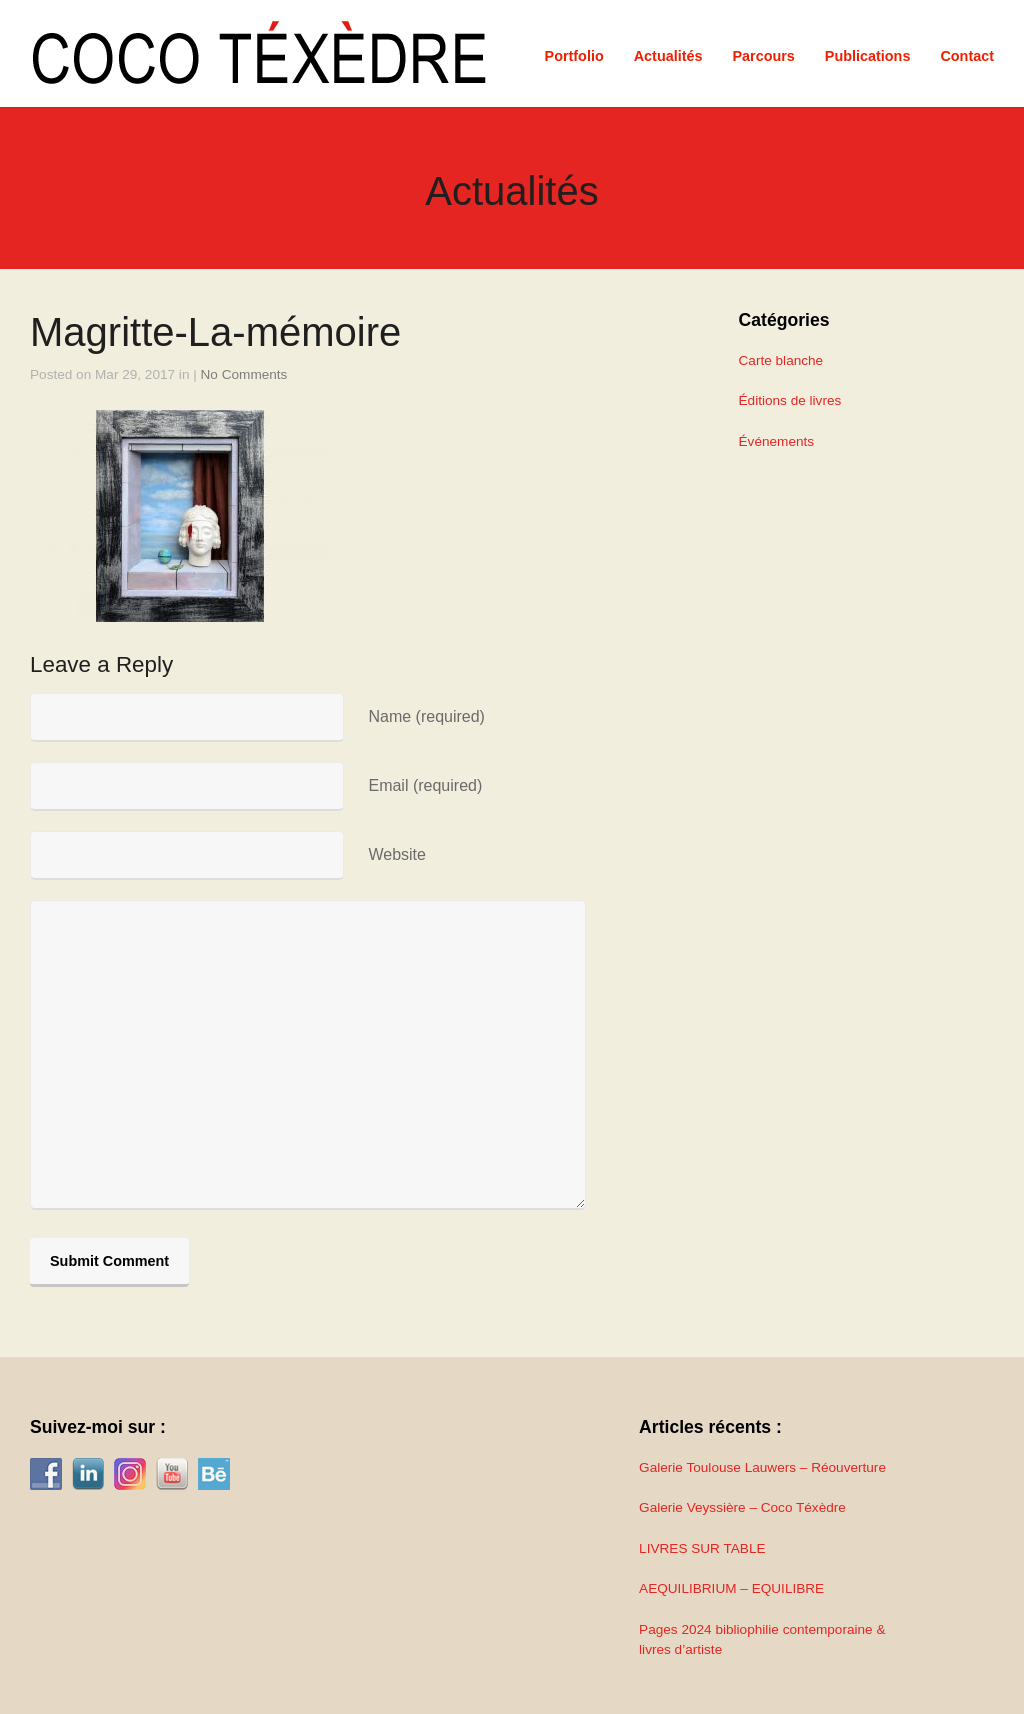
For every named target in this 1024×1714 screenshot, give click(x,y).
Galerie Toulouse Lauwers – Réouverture (762, 1467)
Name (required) (426, 716)
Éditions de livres (790, 400)
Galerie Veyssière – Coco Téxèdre (742, 1507)
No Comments (244, 374)
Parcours (763, 56)
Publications (868, 56)
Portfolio (574, 56)
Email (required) (425, 785)
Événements (777, 441)
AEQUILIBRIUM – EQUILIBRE (731, 1588)
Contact (967, 56)
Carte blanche (781, 360)
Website (397, 854)
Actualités (668, 56)
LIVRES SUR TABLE (702, 1548)
